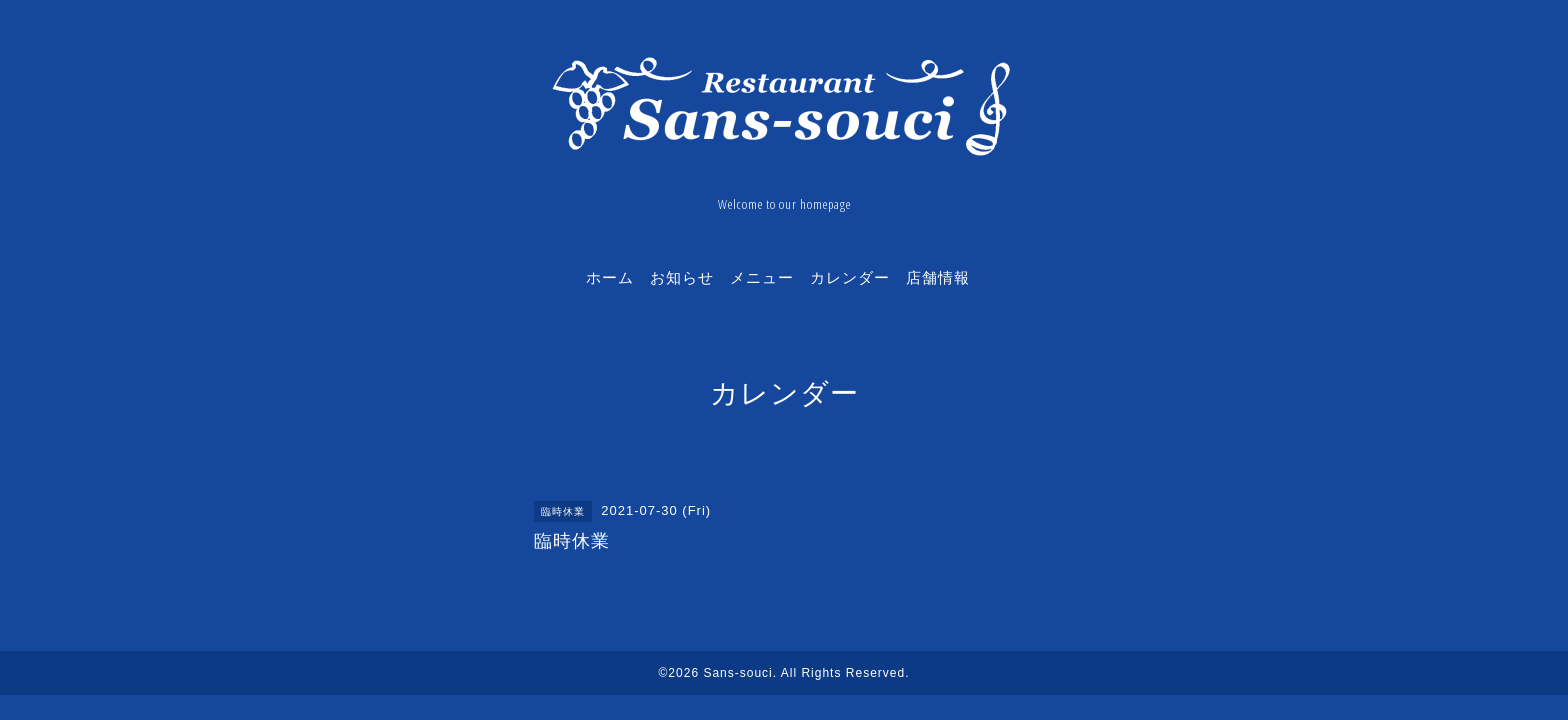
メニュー (762, 277)
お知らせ (682, 277)
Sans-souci (737, 673)
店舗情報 (938, 277)
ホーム (610, 277)
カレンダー (850, 277)
